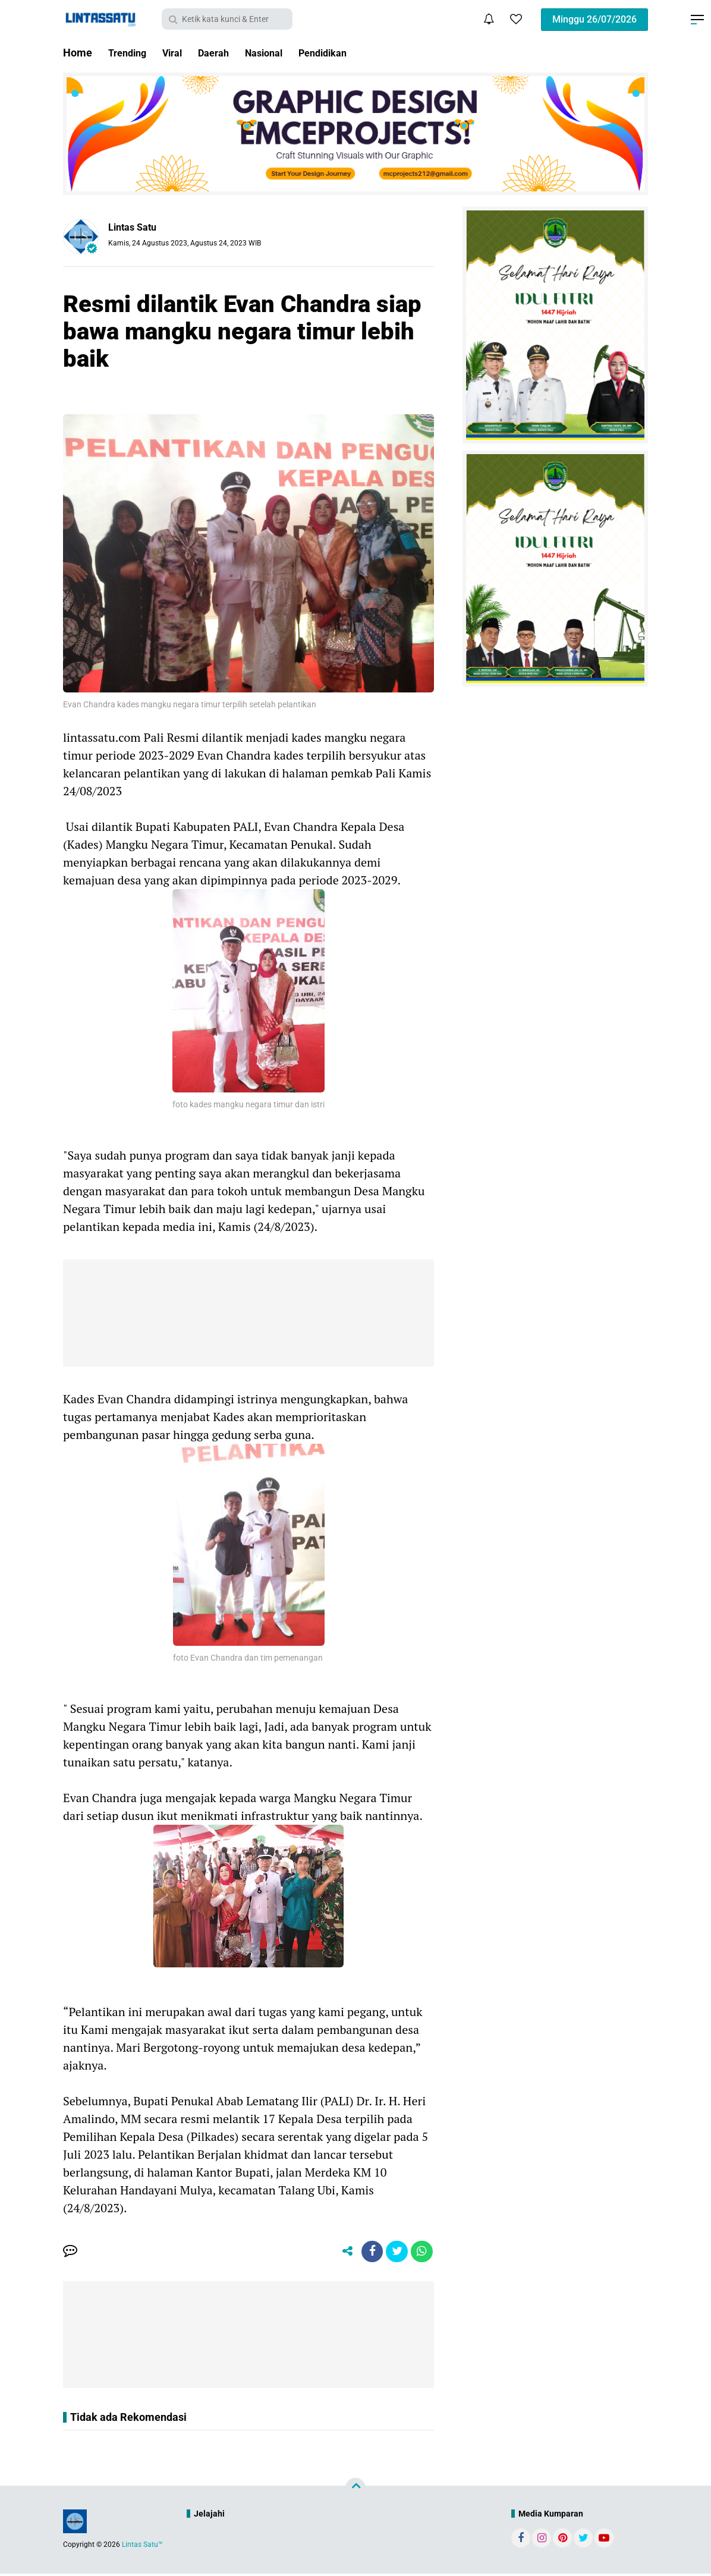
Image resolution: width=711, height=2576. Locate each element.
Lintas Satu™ (142, 2547)
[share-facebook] (367, 2253)
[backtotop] (355, 2490)
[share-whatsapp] (421, 2253)
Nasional (278, 52)
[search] (227, 19)
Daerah (223, 52)
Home (77, 52)
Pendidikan (343, 52)
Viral (178, 52)
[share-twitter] (394, 2253)
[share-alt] (341, 2253)
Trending (129, 52)
